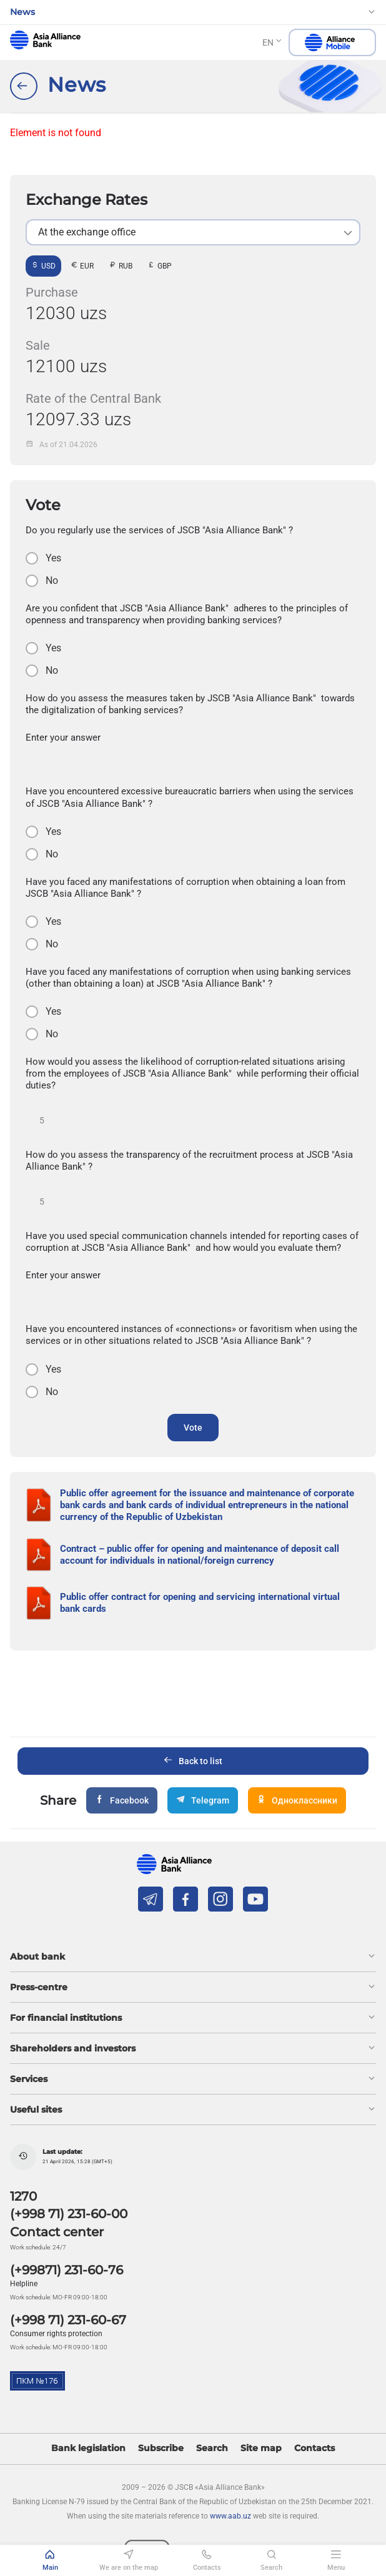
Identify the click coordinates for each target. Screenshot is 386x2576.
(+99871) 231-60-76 (66, 2270)
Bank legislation (88, 2448)
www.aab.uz (230, 2516)
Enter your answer (63, 737)
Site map (261, 2448)
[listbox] (193, 232)
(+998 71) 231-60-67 (68, 2319)
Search (212, 2448)
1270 (23, 2196)
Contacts (314, 2448)
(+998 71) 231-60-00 (68, 2213)
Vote (193, 1428)
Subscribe (161, 2448)
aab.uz (45, 40)
